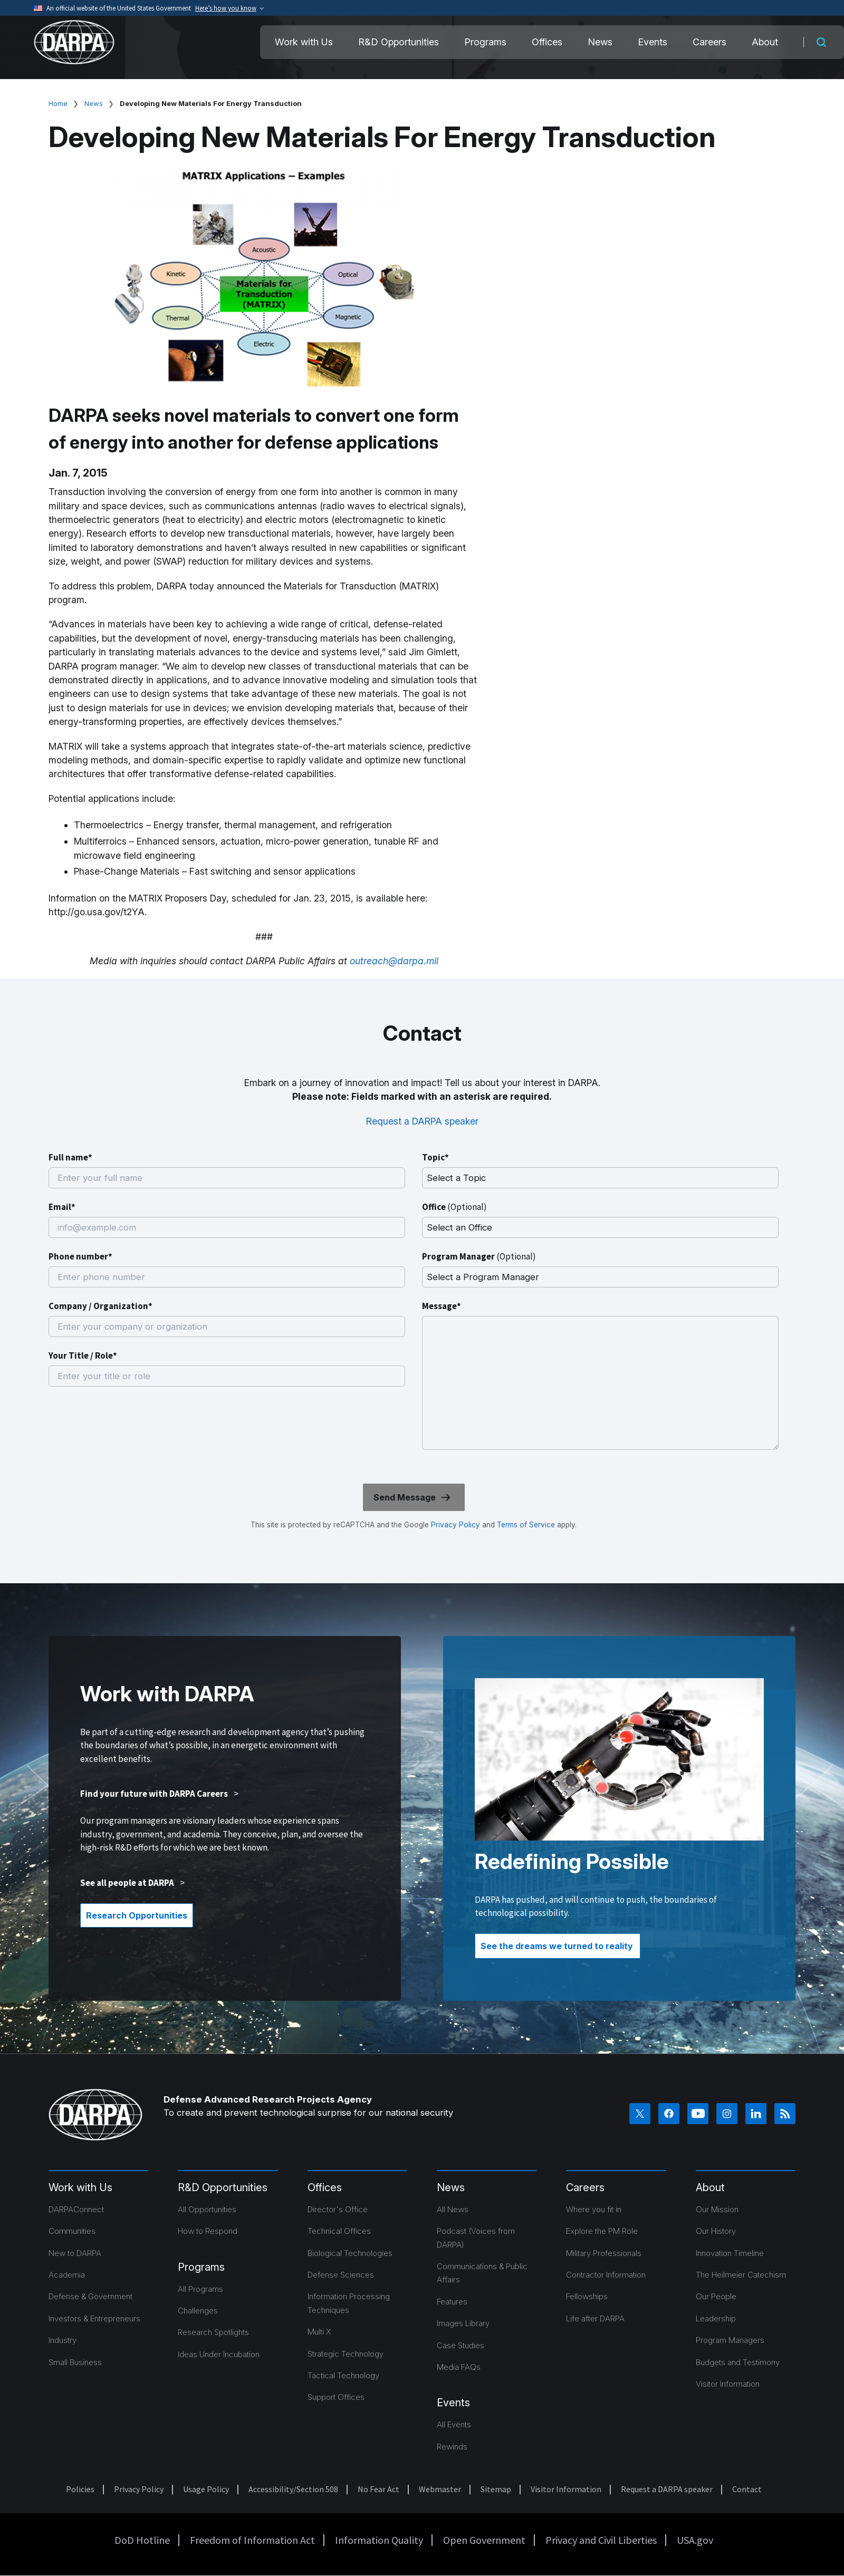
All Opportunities (207, 2209)
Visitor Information (728, 2384)
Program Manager (479, 1256)
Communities (72, 2231)
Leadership (716, 2318)
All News (452, 2209)
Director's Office (338, 2209)
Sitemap (496, 2489)
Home (58, 103)
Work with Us (304, 41)
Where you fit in (593, 2209)
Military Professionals (603, 2253)
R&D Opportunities (398, 41)
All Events (454, 2424)
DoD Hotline (142, 2539)
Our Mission (717, 2209)
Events (652, 41)
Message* (441, 1306)
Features (452, 2302)
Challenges (198, 2311)
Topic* (435, 1157)
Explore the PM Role (602, 2231)
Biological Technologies (350, 2253)
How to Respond (207, 2231)
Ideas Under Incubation (219, 2354)
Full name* (70, 1157)
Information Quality (379, 2539)
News (600, 41)
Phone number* (80, 1256)
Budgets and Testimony (738, 2362)
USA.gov (695, 2539)
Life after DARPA (595, 2318)
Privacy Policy (455, 1525)
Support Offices (336, 2397)
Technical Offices (339, 2231)
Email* (62, 1207)
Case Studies (460, 2345)
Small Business (75, 2362)
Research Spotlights (213, 2332)
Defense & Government (90, 2296)
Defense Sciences (341, 2275)
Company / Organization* (100, 1306)
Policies (80, 2489)
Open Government (484, 2539)
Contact (747, 2489)
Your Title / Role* (83, 1355)
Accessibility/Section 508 (293, 2489)
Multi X (319, 2332)
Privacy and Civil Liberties (601, 2539)
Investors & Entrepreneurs (94, 2318)
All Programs (200, 2289)
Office (454, 1207)
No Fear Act (378, 2489)
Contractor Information (606, 2275)
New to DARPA (75, 2253)
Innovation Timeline (730, 2253)
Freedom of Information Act (252, 2539)
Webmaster (440, 2489)
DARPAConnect (76, 2209)
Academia (67, 2275)
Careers (709, 41)
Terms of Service (525, 1525)
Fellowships (587, 2296)
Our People (716, 2296)
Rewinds (452, 2447)
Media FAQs (459, 2367)
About (765, 41)
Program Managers (730, 2340)
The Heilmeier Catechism (741, 2275)
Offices (547, 41)
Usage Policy (206, 2489)
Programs (485, 41)
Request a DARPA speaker (422, 1121)
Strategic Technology (345, 2354)
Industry (62, 2340)
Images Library (463, 2323)
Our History (716, 2231)
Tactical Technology (343, 2375)
